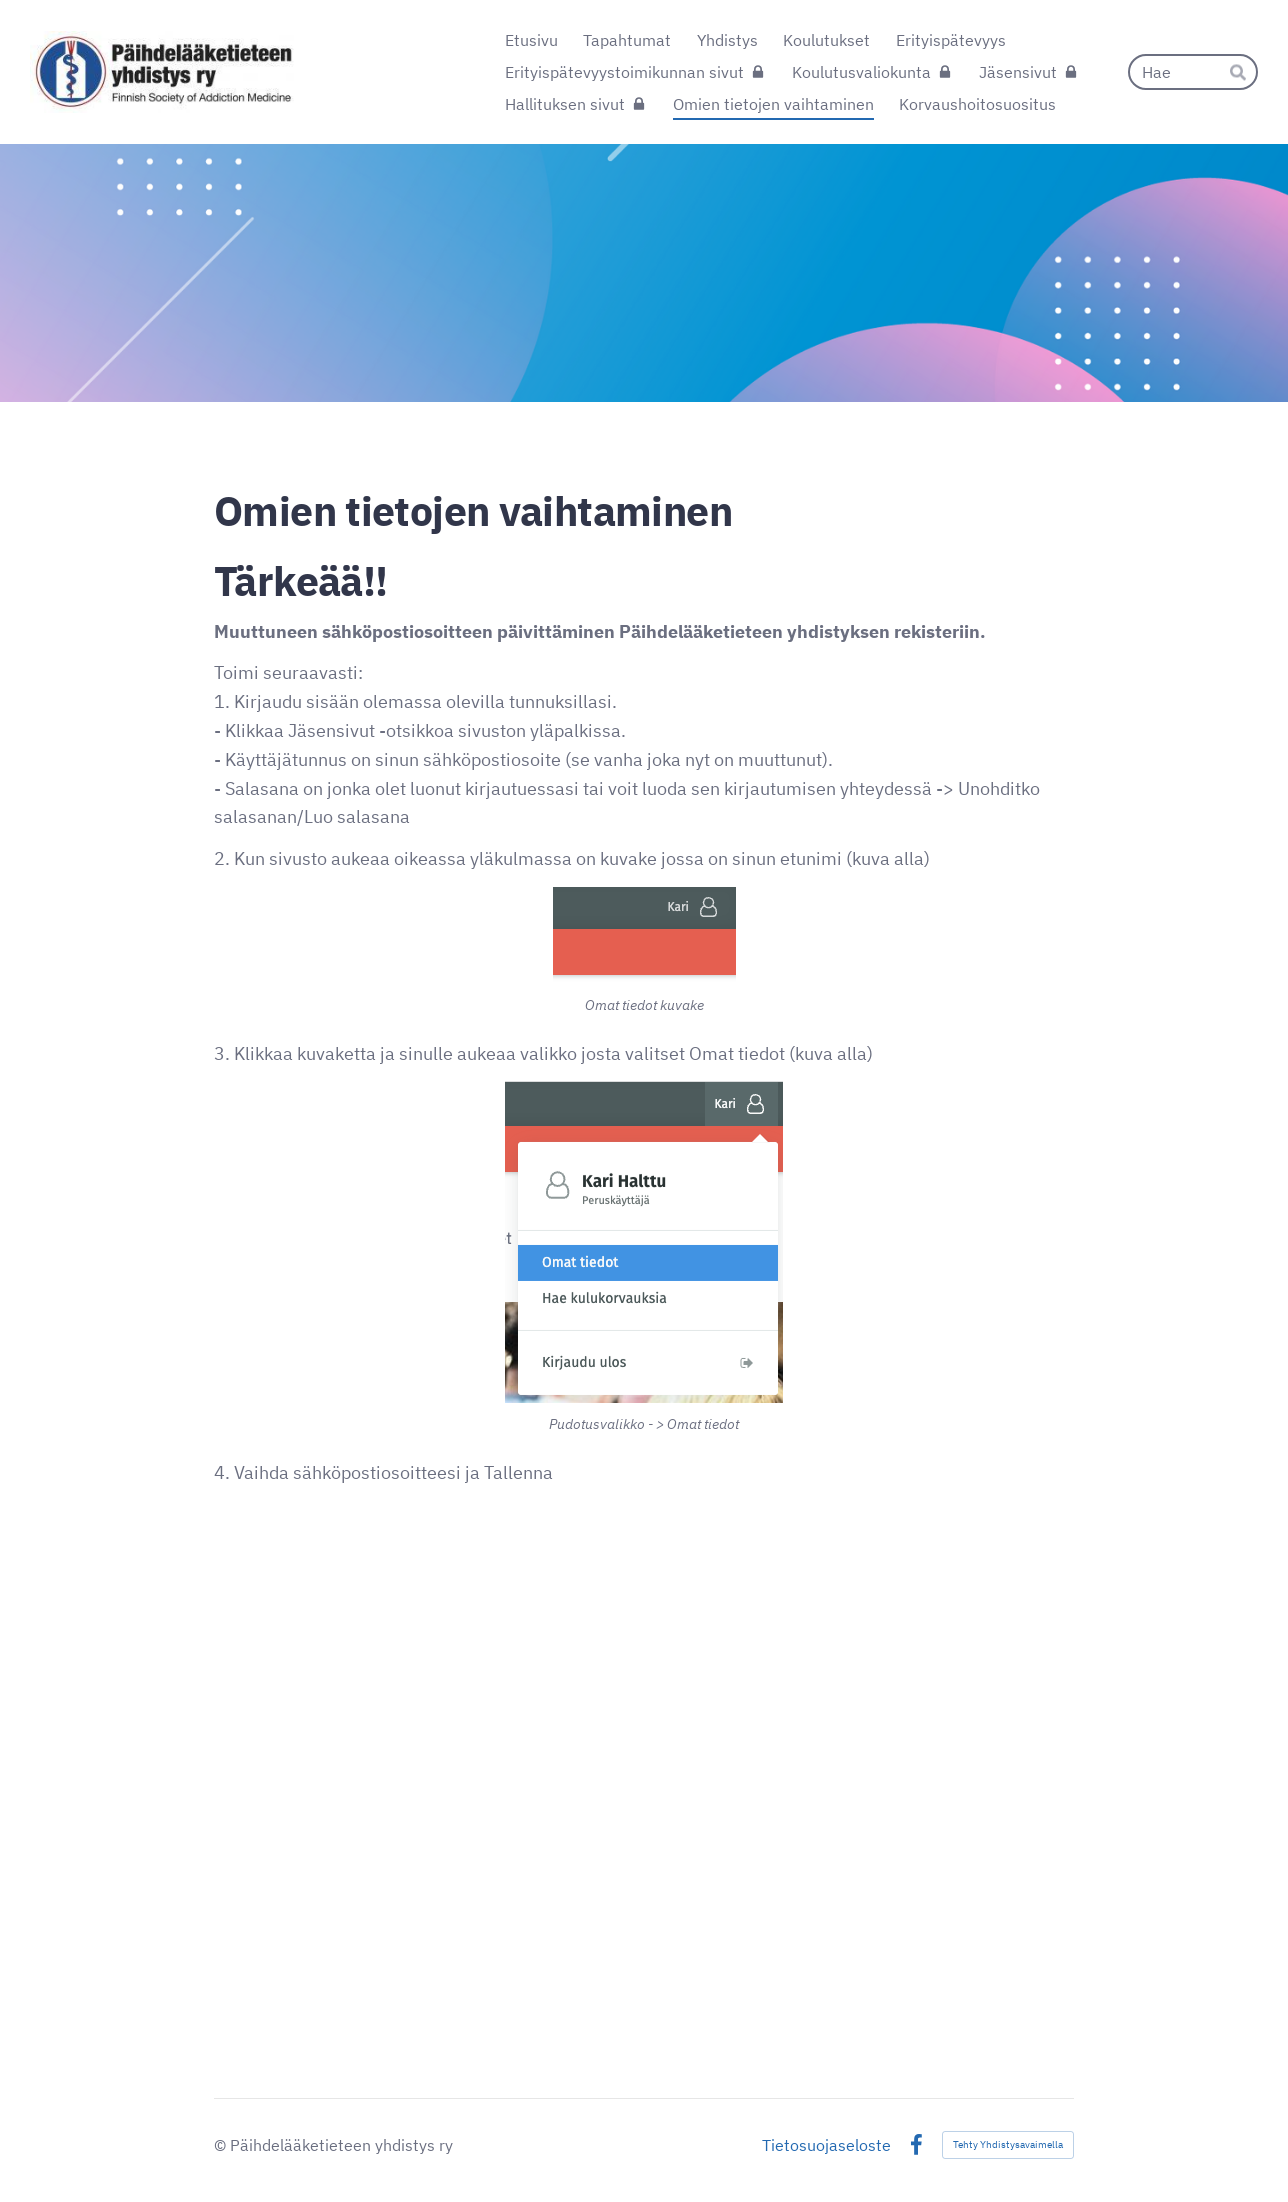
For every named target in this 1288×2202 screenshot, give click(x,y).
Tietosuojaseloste (826, 2145)
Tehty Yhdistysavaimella (1008, 2144)
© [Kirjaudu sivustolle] (222, 2145)
